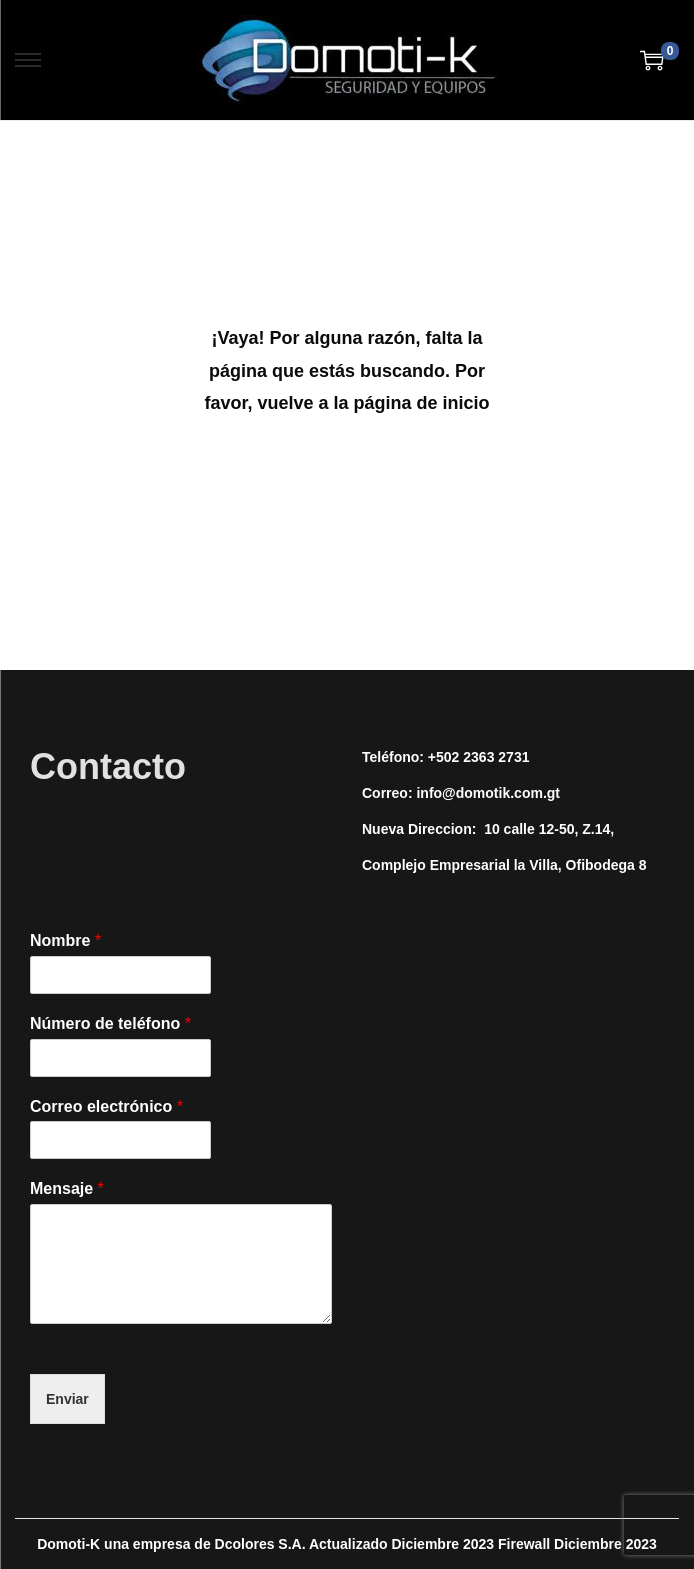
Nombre (65, 940)
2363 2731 (496, 757)
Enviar (67, 1399)
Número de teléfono (110, 1023)
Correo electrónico (106, 1106)
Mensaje (67, 1188)
